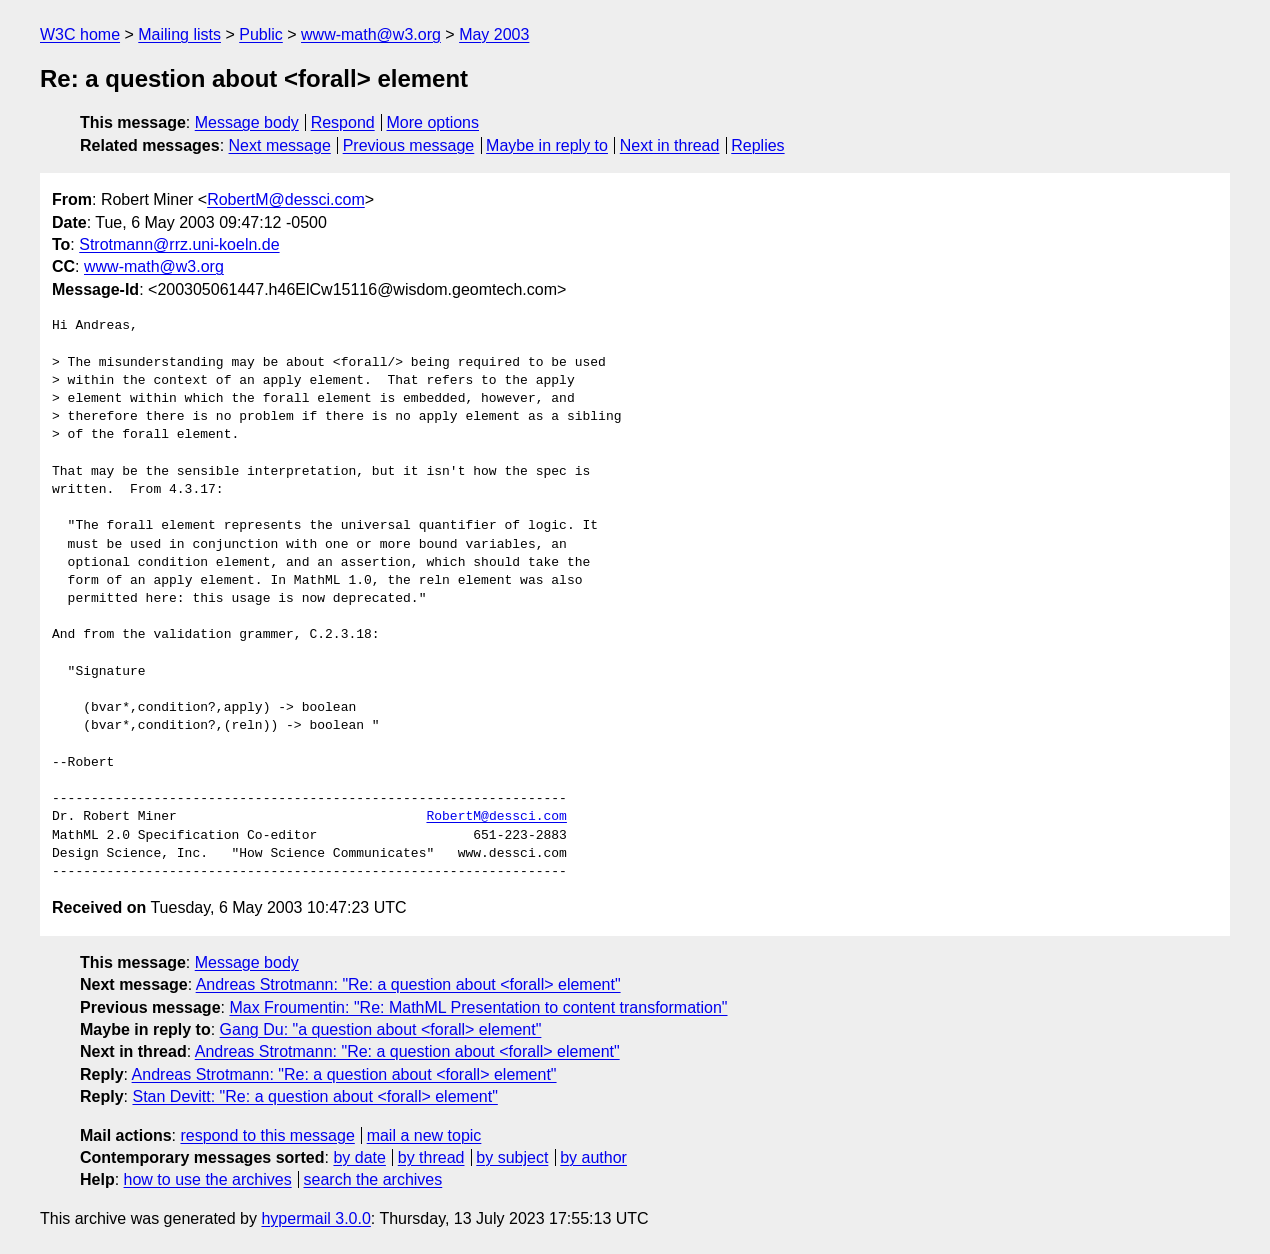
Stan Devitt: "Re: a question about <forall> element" (314, 1096)
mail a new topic (424, 1135)
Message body (247, 122)
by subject (512, 1157)
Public (261, 34)
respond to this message (267, 1135)
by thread (431, 1157)
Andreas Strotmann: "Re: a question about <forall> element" (408, 984)
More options (433, 122)
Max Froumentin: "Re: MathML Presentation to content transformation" (478, 1007)
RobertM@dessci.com (286, 199)
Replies (757, 145)
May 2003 (494, 34)
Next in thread (670, 145)
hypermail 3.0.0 (315, 1218)
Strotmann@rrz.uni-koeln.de (179, 244)
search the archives (373, 1179)
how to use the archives (208, 1179)
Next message (280, 145)
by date (359, 1157)
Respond (343, 122)
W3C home (80, 34)
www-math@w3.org (371, 34)
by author (593, 1157)
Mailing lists (179, 34)
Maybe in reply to (547, 145)
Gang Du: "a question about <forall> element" (381, 1029)
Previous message (409, 145)
